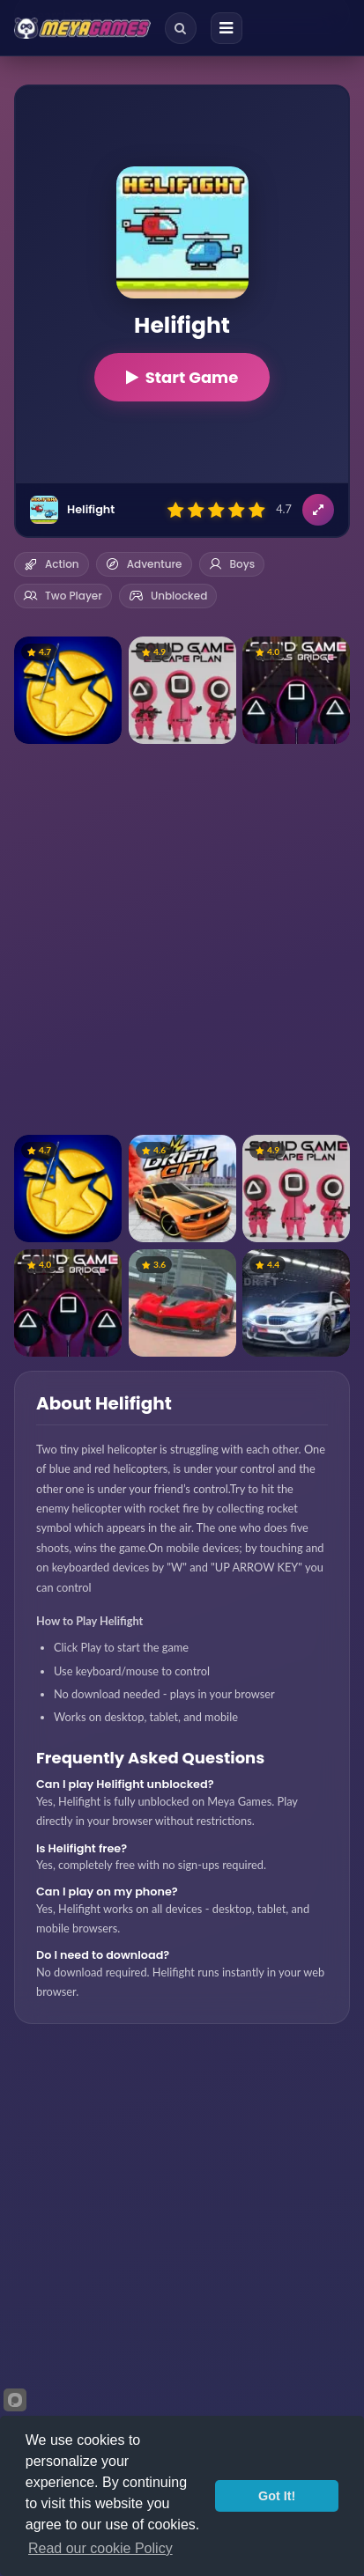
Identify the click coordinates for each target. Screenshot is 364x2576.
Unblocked (168, 595)
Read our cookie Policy (100, 2548)
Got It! (276, 2496)
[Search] (181, 28)
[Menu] (226, 28)
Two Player (63, 595)
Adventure (144, 563)
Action (51, 563)
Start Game (182, 377)
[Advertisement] (182, 939)
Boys (232, 563)
